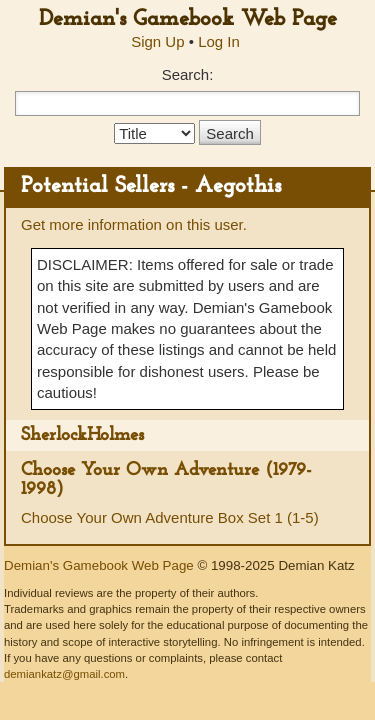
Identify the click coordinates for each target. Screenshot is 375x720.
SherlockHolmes (82, 435)
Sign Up (157, 41)
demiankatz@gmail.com (64, 674)
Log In (219, 41)
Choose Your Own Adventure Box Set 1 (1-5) (170, 517)
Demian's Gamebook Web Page (188, 19)
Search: (188, 74)
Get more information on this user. (134, 224)
